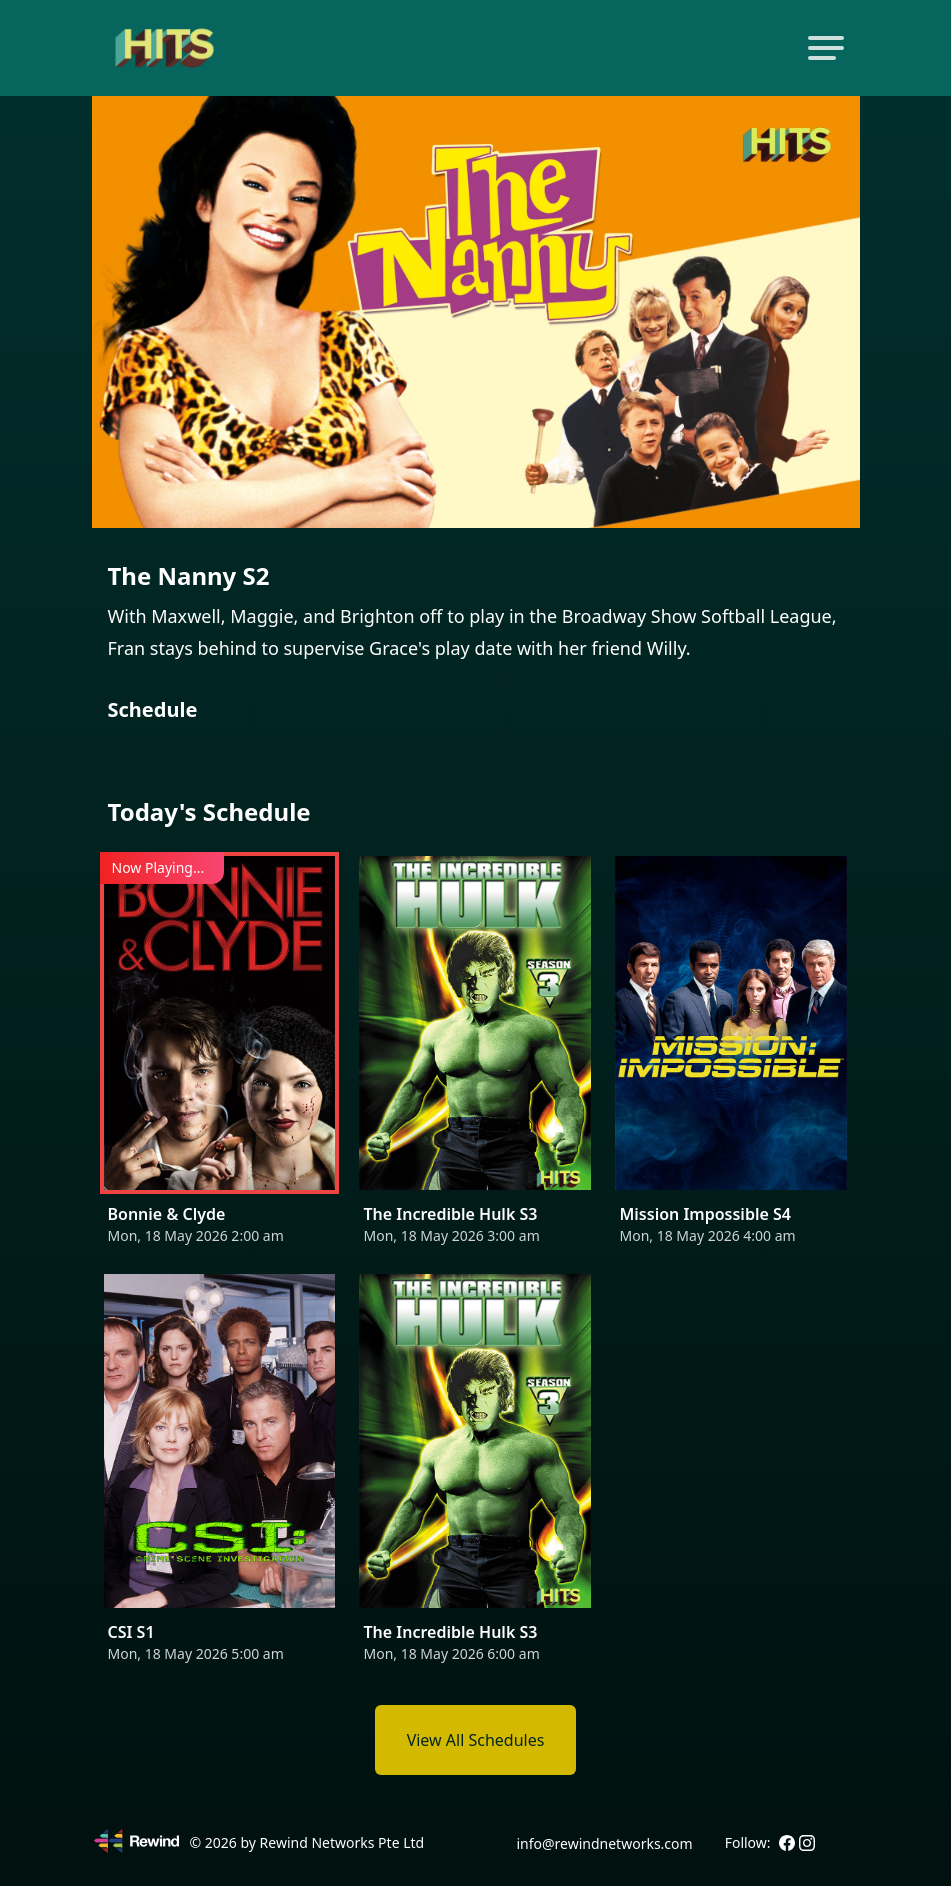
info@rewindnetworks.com (604, 1843)
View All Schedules (476, 1740)
